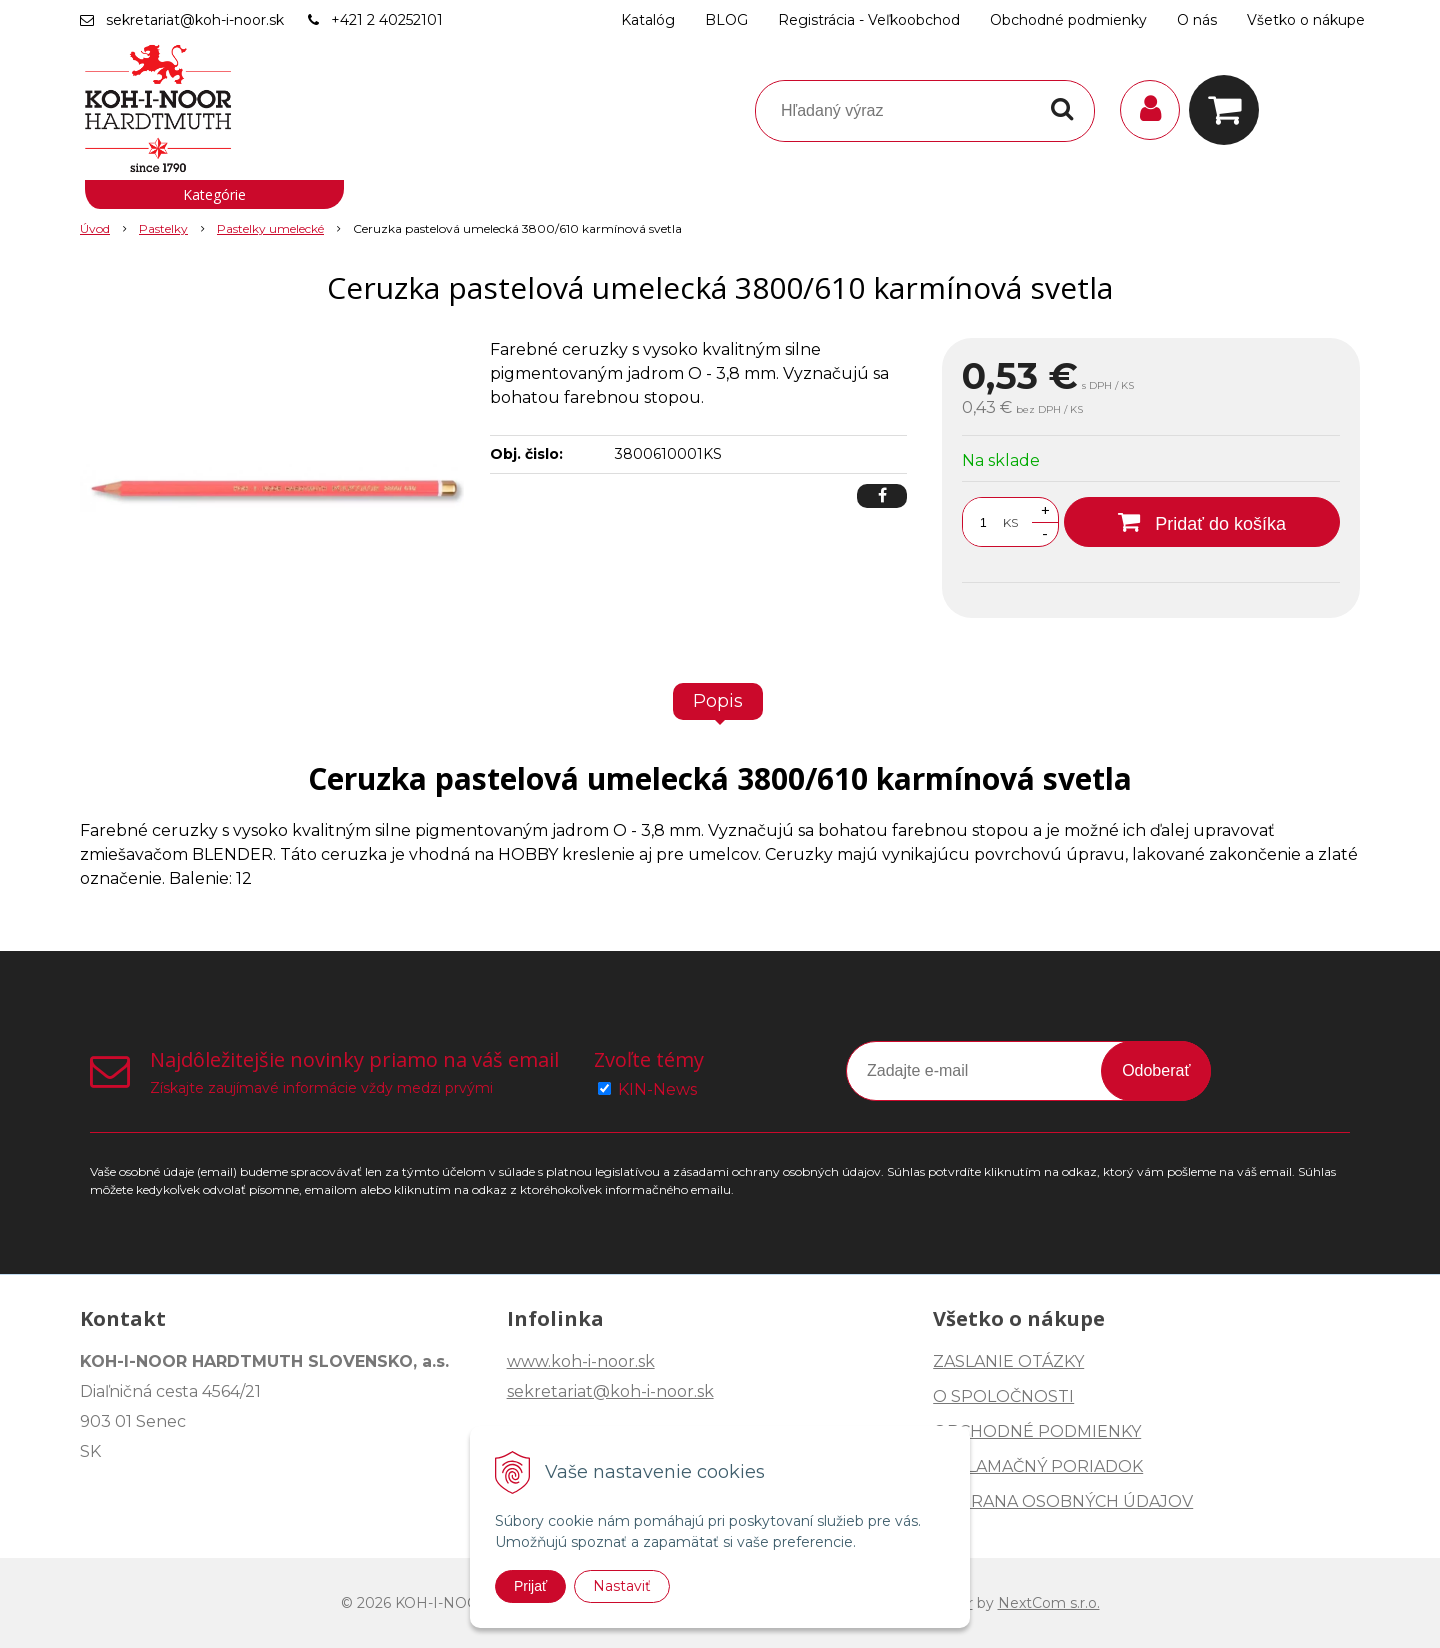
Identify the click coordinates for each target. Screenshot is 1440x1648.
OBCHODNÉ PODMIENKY (1037, 1431)
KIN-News (657, 1089)
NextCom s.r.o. (1049, 1603)
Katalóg (648, 20)
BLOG (726, 20)
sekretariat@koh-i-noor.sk (195, 20)
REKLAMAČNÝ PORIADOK (1038, 1466)
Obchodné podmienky (1068, 20)
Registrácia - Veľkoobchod (869, 20)
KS (1010, 522)
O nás (1197, 20)
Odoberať (1156, 1070)
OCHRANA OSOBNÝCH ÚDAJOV (1063, 1501)
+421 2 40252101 (387, 20)
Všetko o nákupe (1306, 20)
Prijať (530, 1586)
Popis (718, 701)
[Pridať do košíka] (1202, 522)
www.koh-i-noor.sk (581, 1361)
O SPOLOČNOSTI (1003, 1396)
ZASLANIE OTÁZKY (1008, 1361)
